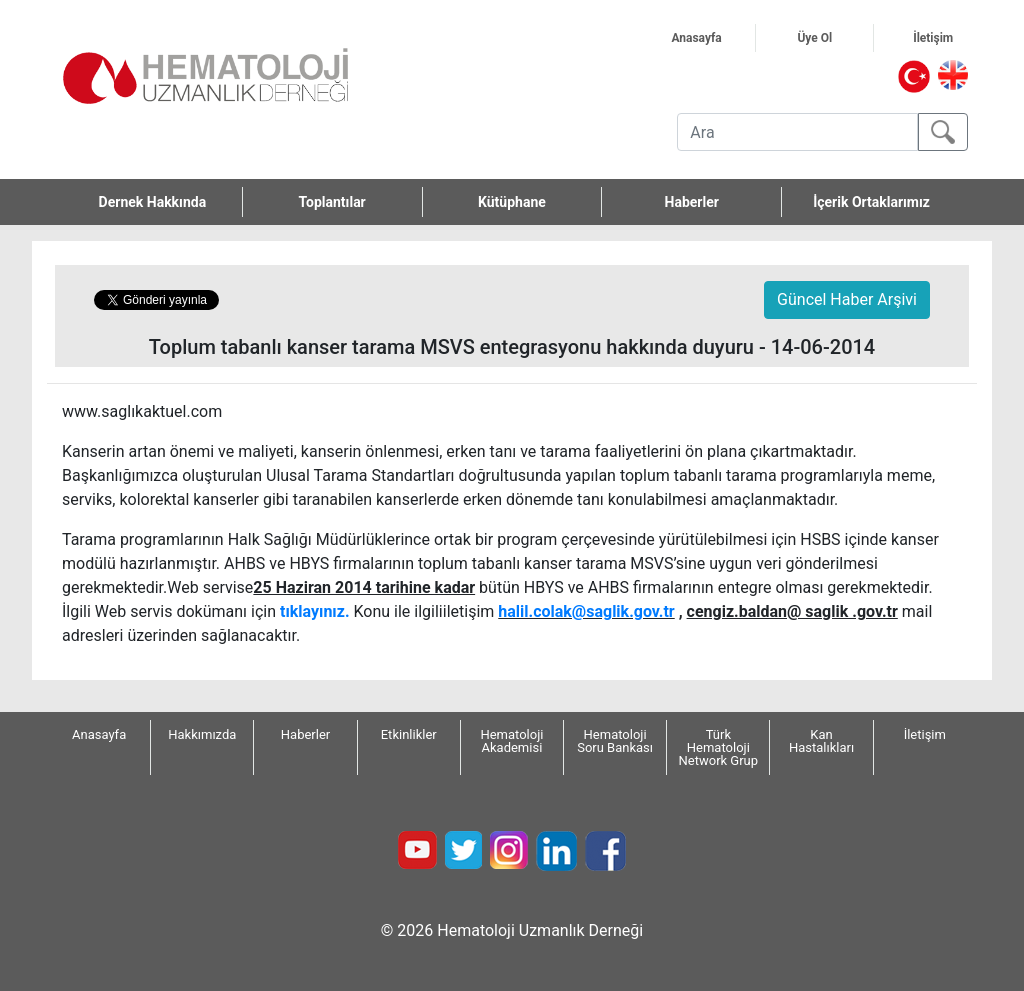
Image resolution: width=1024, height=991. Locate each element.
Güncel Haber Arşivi (847, 299)
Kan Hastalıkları (821, 741)
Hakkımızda (202, 734)
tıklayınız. (315, 611)
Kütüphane (512, 202)
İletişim (952, 38)
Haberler (692, 202)
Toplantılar (332, 202)
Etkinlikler (409, 734)
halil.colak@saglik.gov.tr (586, 611)
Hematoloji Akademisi (511, 741)
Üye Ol (835, 38)
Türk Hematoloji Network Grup (719, 747)
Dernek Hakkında (170, 202)
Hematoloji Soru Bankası (615, 741)
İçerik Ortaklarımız (871, 202)
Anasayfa (713, 38)
